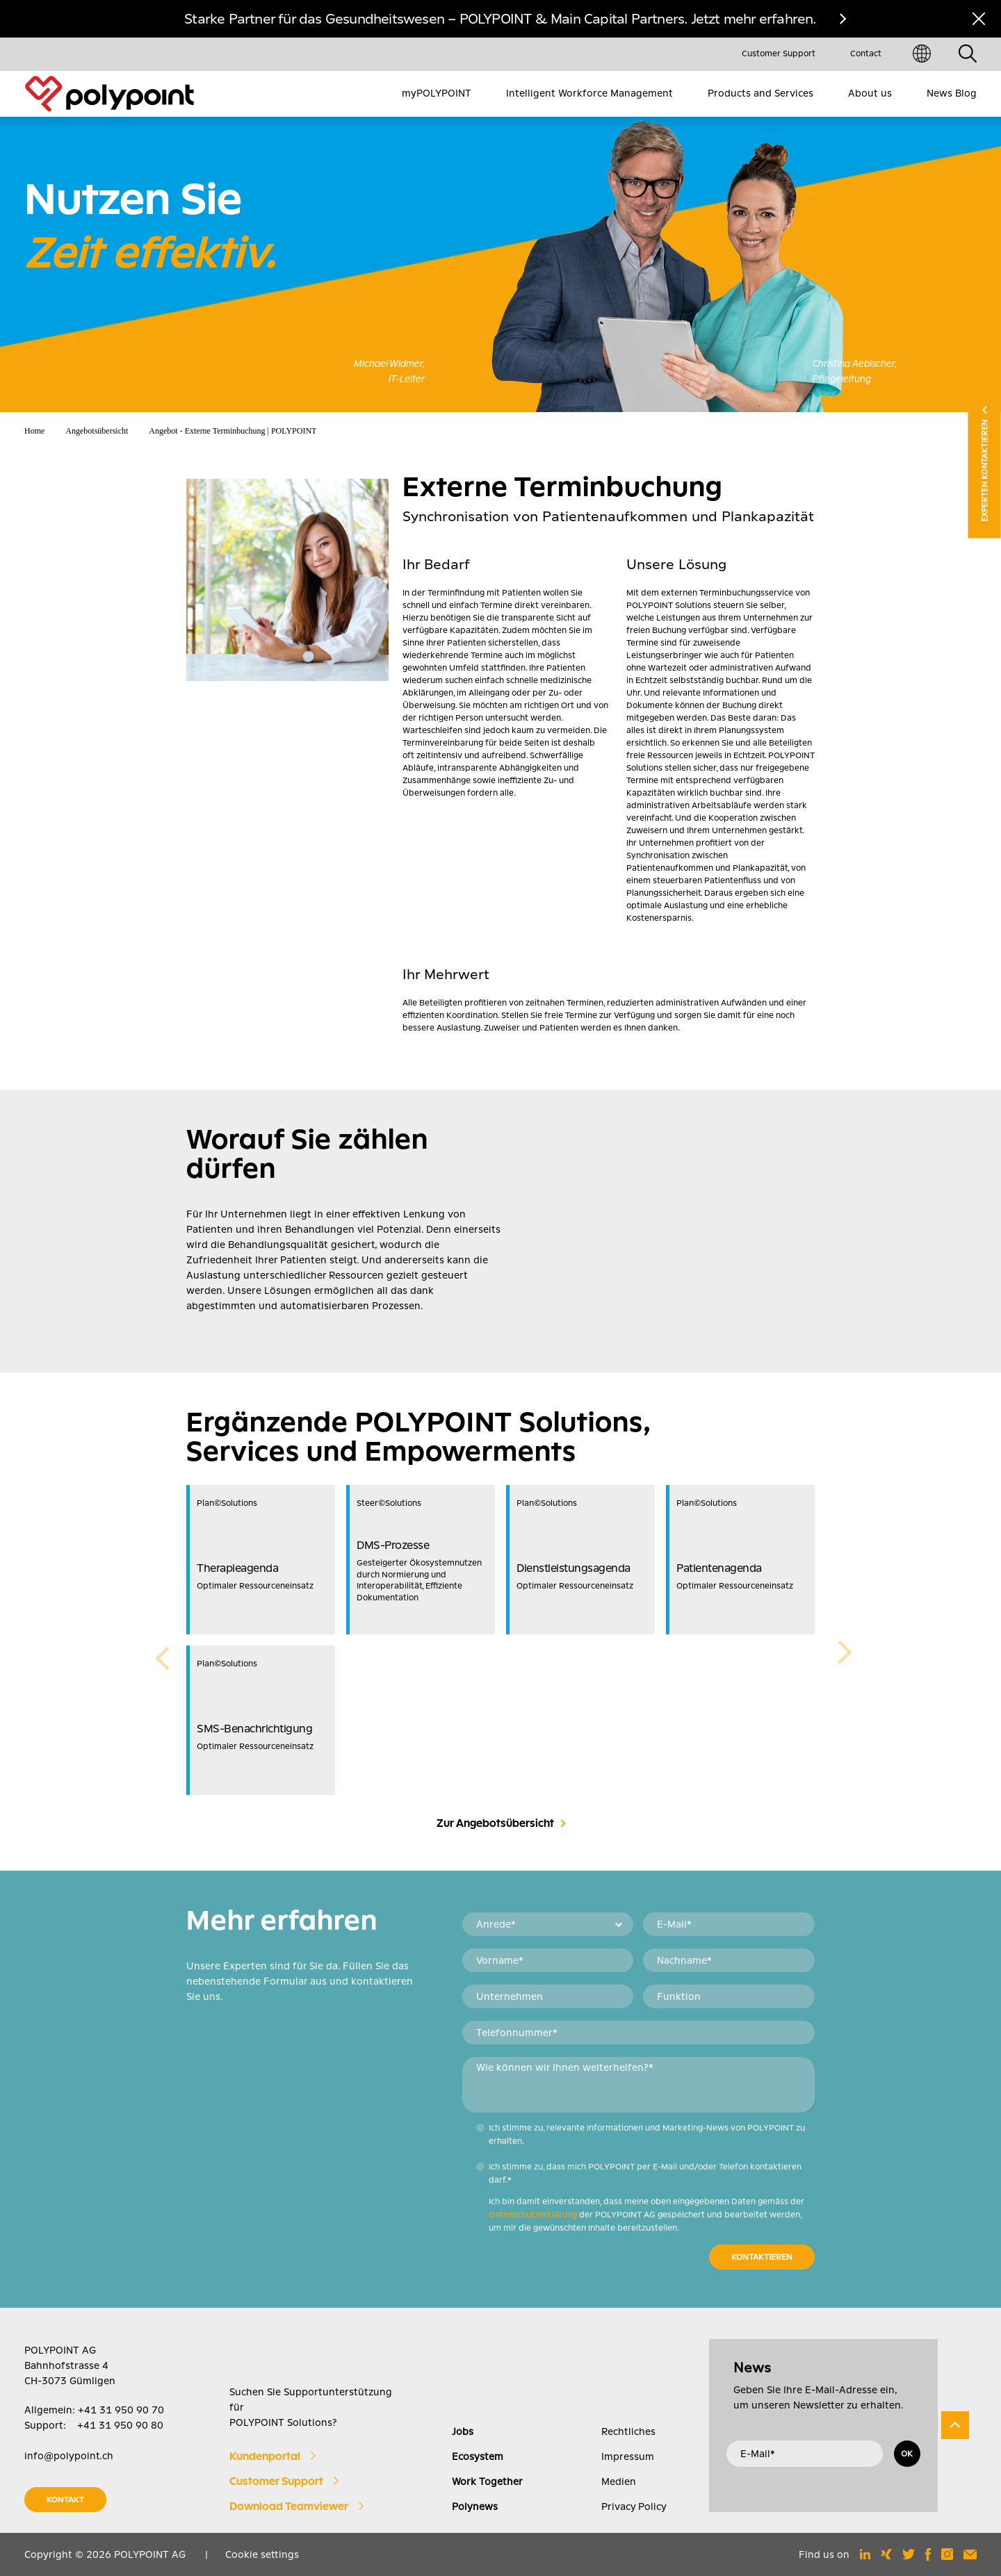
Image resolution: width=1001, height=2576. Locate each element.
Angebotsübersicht (96, 431)
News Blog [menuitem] (952, 93)
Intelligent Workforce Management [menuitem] (589, 93)
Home (34, 431)
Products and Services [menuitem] (760, 93)
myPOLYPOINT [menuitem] (436, 93)
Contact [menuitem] (865, 53)
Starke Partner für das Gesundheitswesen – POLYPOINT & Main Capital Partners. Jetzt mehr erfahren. (500, 19)
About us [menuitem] (870, 93)
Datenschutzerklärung (533, 2214)
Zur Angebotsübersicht (495, 1823)
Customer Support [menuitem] (778, 53)
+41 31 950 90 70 (121, 2410)
